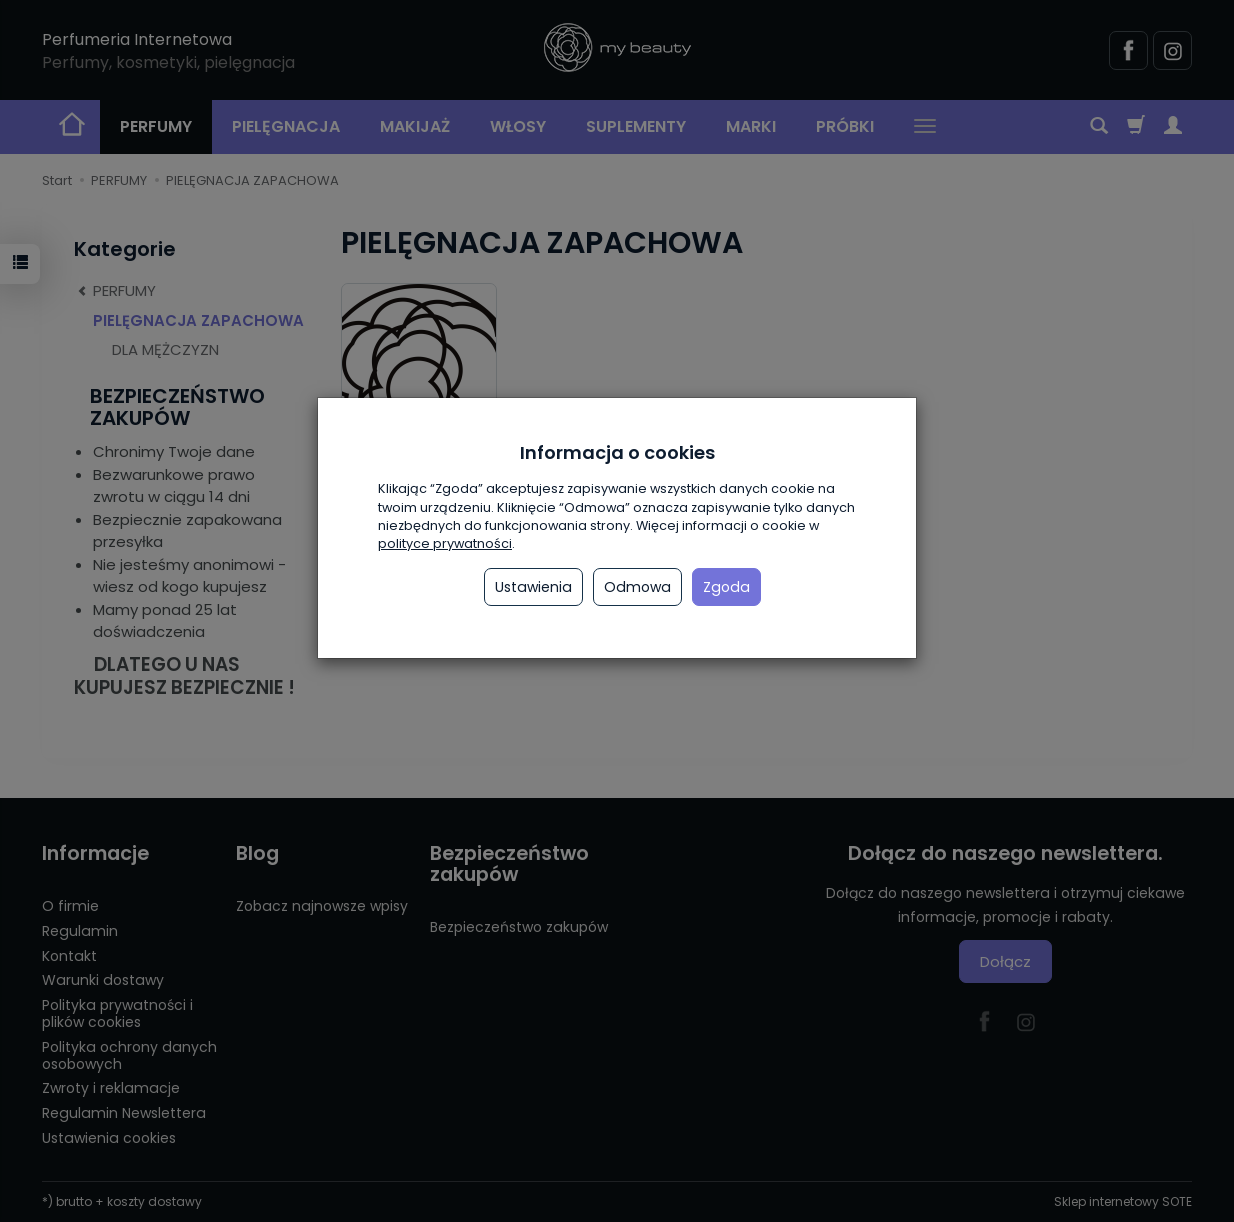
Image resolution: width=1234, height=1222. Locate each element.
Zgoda (726, 587)
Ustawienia (533, 587)
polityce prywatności (445, 543)
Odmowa (637, 587)
